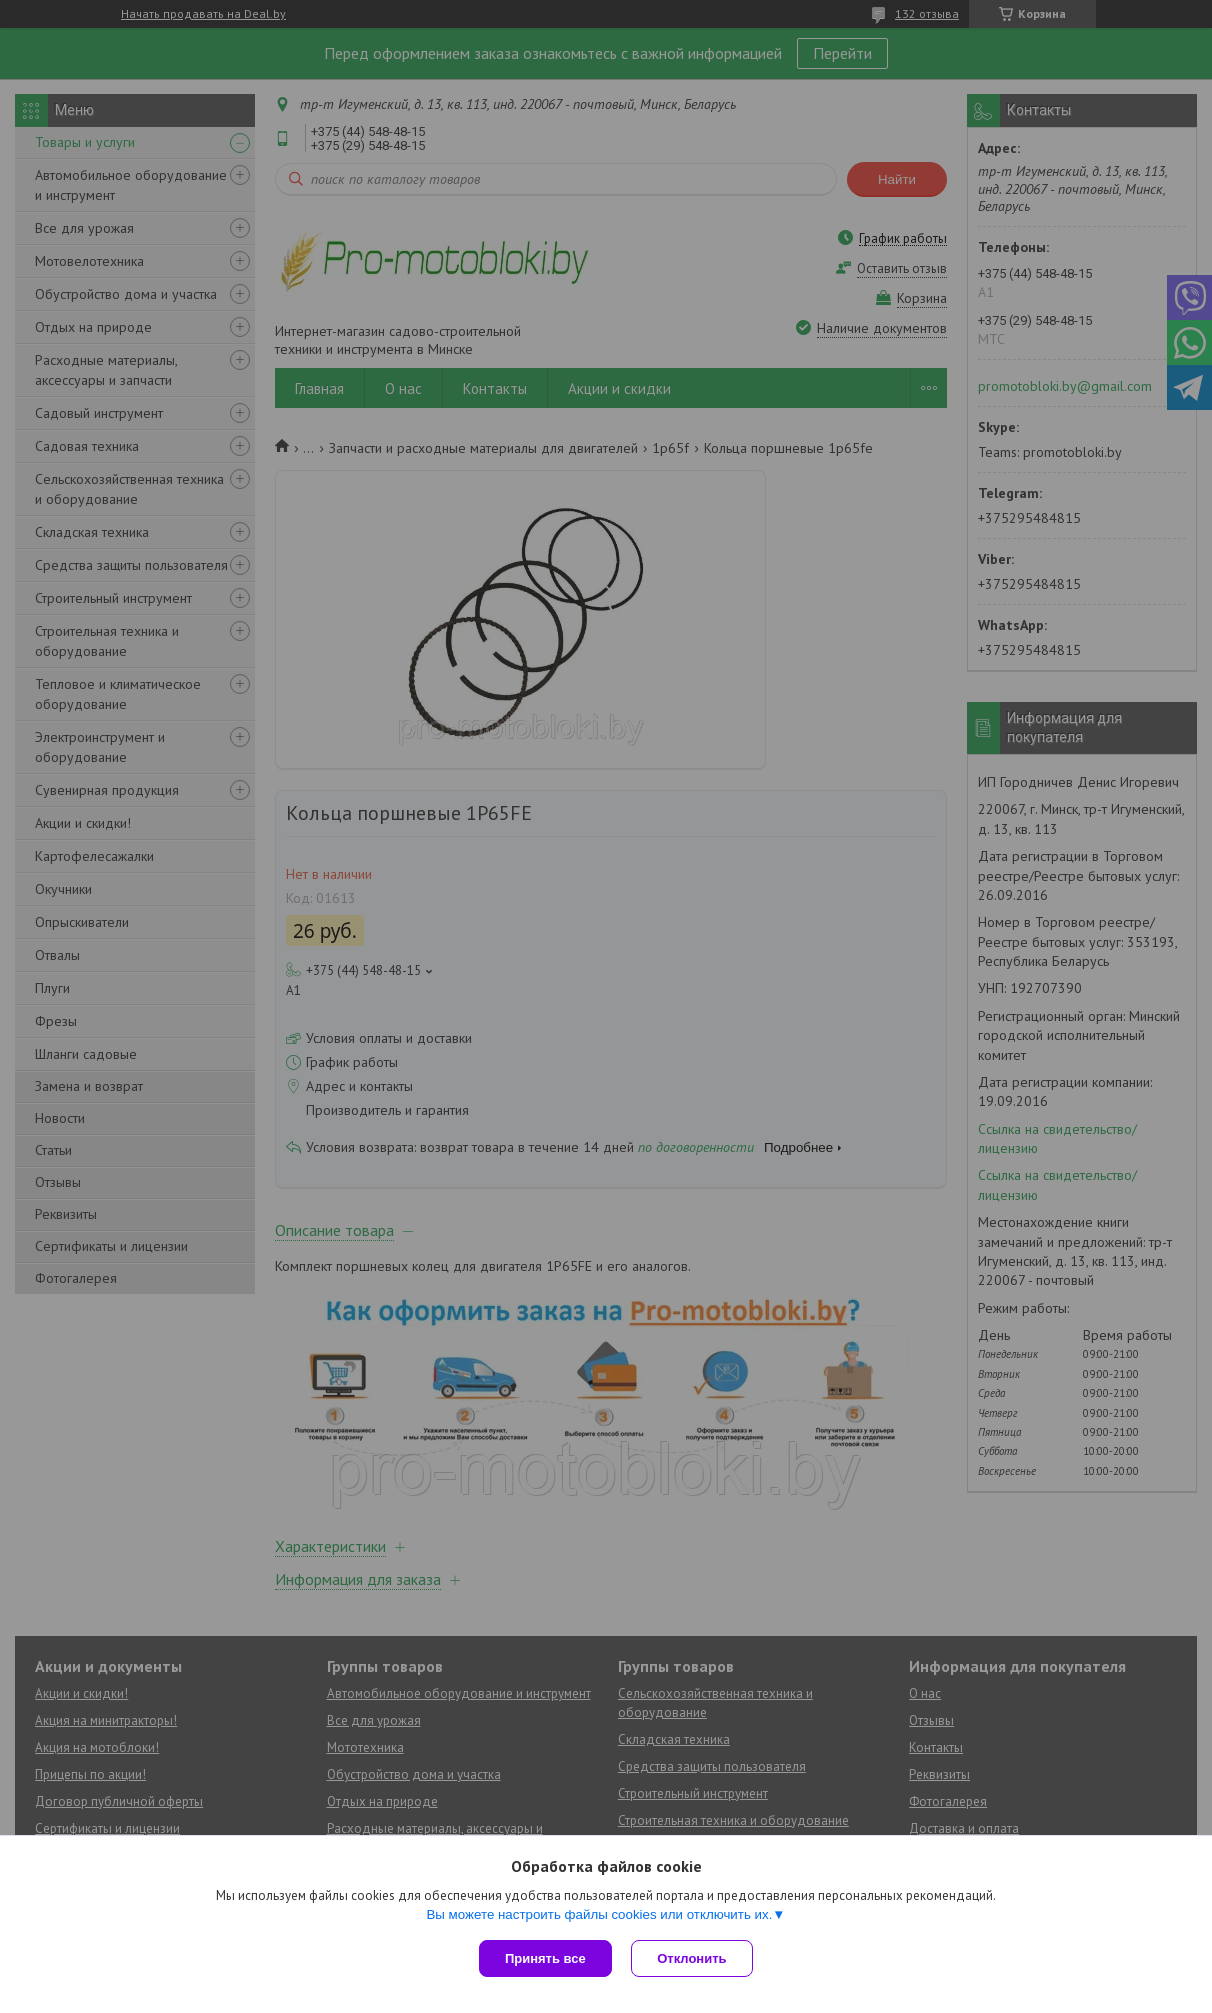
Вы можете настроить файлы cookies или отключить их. (599, 1914)
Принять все (545, 1958)
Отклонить (692, 1958)
